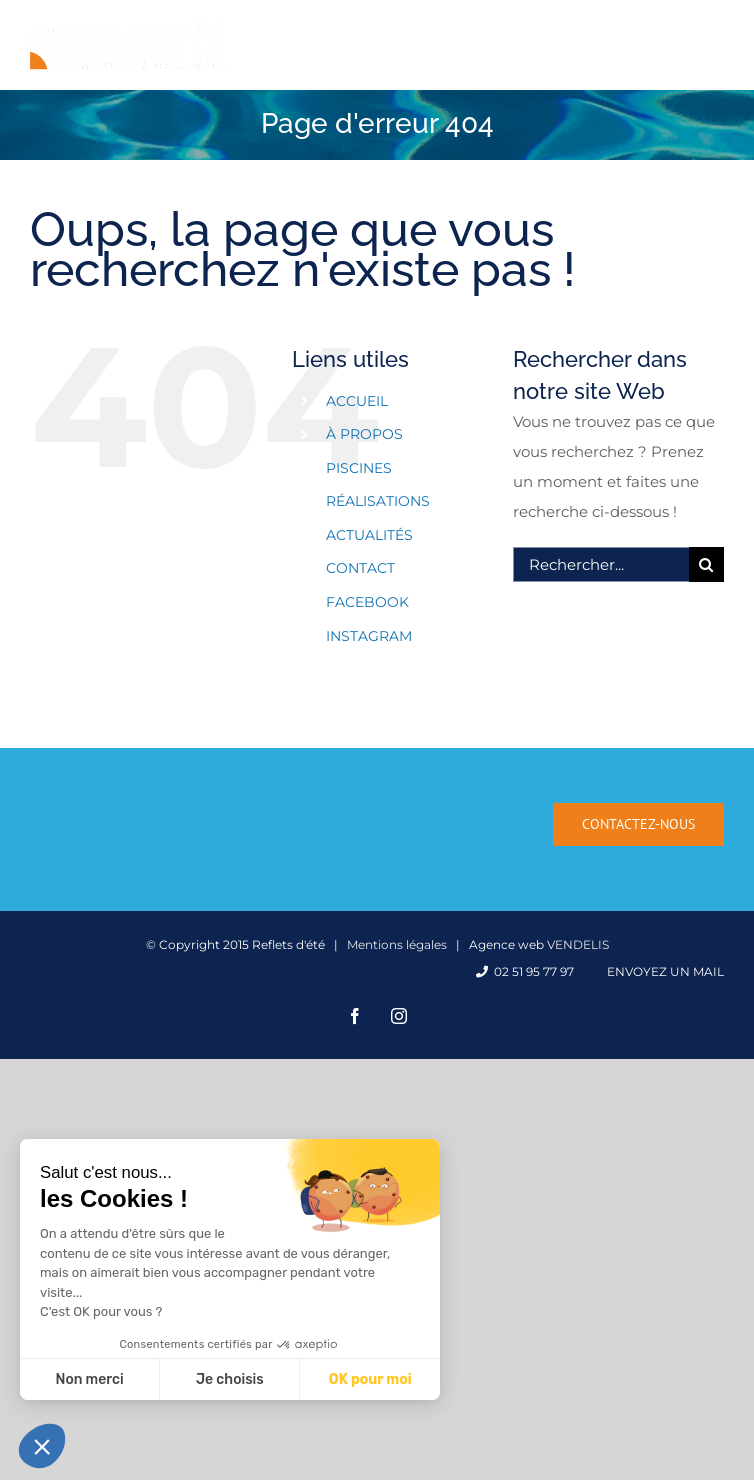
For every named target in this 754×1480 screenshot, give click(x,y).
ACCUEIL (357, 401)
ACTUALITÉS (369, 535)
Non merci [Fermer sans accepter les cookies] (89, 1379)
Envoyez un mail (662, 971)
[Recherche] (706, 564)
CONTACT (360, 568)
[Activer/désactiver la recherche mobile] (673, 33)
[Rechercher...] (601, 564)
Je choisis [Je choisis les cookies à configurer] (230, 1379)
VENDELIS (578, 944)
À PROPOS (364, 434)
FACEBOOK (367, 602)
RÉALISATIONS (378, 501)
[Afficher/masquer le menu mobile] (713, 33)
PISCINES (359, 468)
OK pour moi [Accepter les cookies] (370, 1379)
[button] (42, 1446)
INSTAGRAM (369, 636)
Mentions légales (397, 944)
